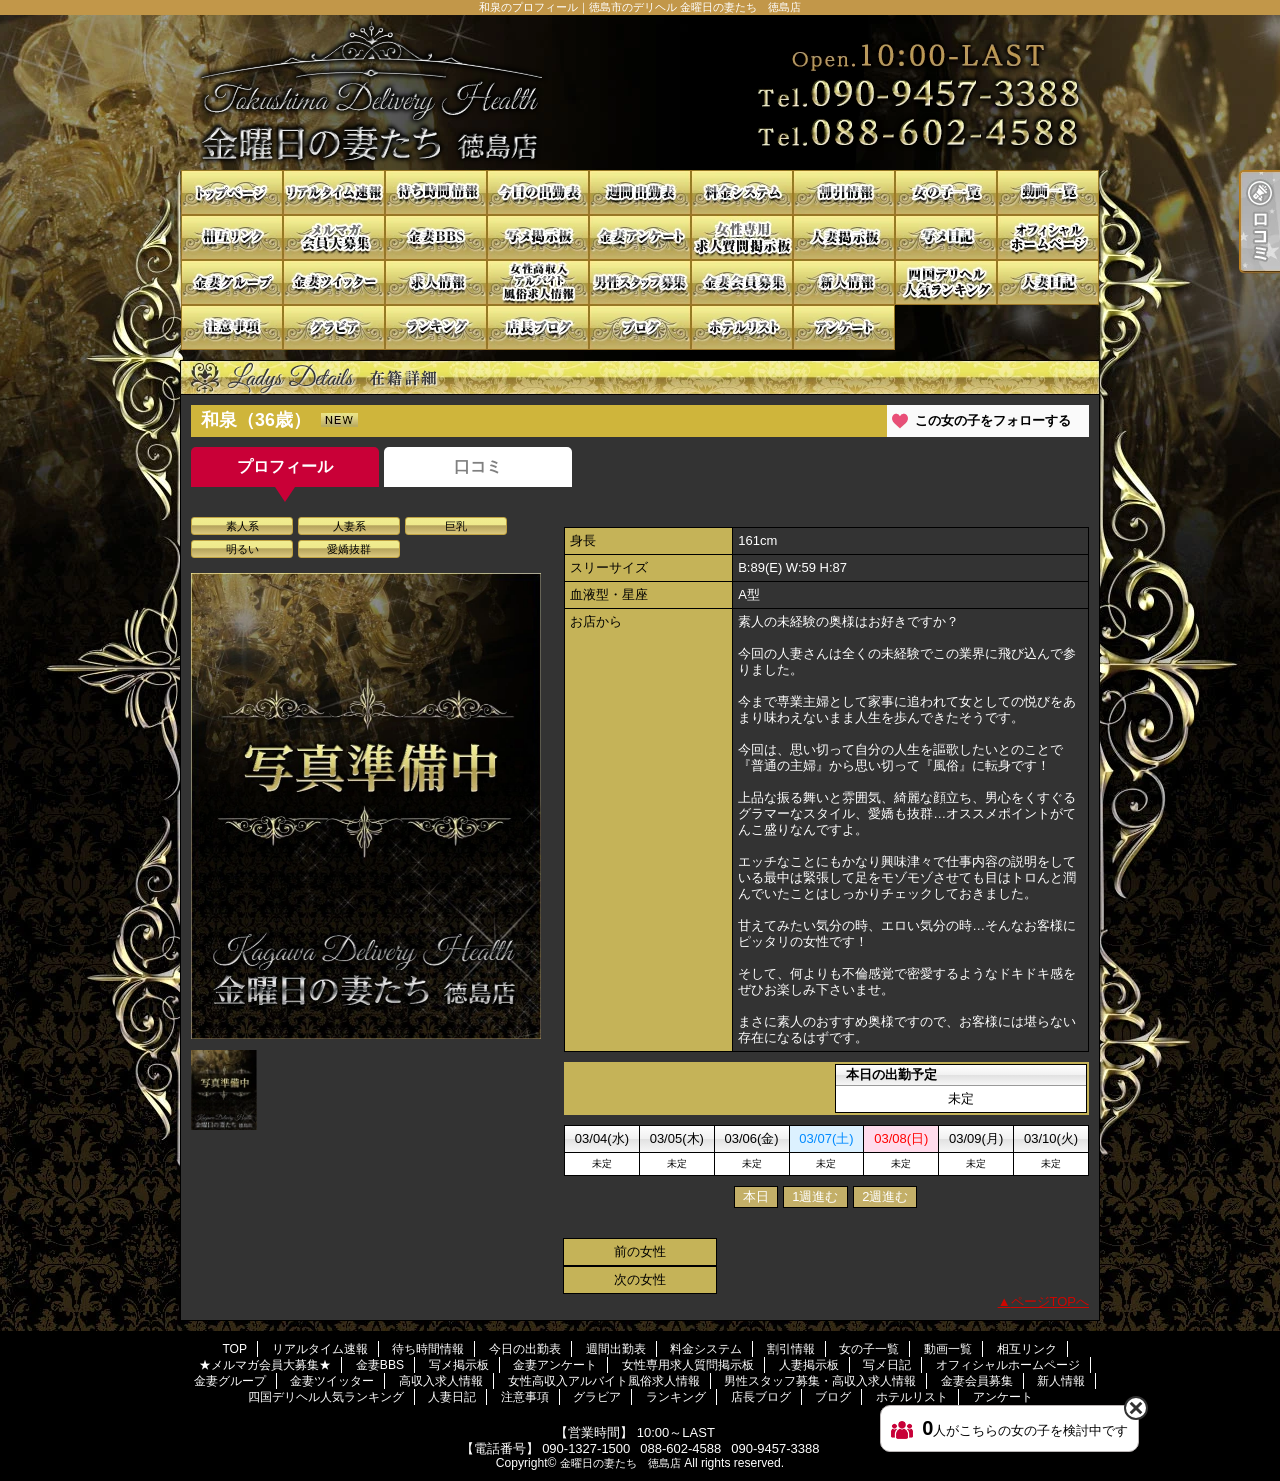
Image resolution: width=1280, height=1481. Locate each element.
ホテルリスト (742, 327)
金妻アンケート (640, 237)
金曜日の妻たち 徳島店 (620, 1463)
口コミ (478, 466)
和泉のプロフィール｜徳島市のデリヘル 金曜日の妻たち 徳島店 (640, 92)
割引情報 (844, 192)
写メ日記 (946, 237)
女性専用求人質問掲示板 (742, 237)
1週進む (815, 1196)
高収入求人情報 (436, 282)
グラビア (334, 327)
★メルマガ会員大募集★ (334, 237)
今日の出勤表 (538, 192)
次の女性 (640, 1279)
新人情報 (844, 282)
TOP (232, 192)
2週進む (885, 1196)
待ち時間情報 (436, 192)
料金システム (742, 192)
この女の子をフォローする (993, 420)
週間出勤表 (640, 192)
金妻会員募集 (742, 282)
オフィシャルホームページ (1048, 237)
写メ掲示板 (538, 237)
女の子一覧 (946, 192)
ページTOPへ (1050, 1301)
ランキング (436, 327)
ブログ (640, 327)
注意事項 (232, 327)
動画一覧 (1048, 192)
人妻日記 (1048, 282)
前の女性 (640, 1251)
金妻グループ (232, 282)
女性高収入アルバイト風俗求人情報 (538, 282)
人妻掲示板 (844, 237)
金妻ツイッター (334, 282)
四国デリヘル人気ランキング (946, 282)
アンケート (844, 327)
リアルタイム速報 (334, 192)
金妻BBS (436, 237)
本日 (756, 1196)
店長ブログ (538, 327)
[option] (366, 806)
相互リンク (232, 237)
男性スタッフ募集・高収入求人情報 (640, 282)
